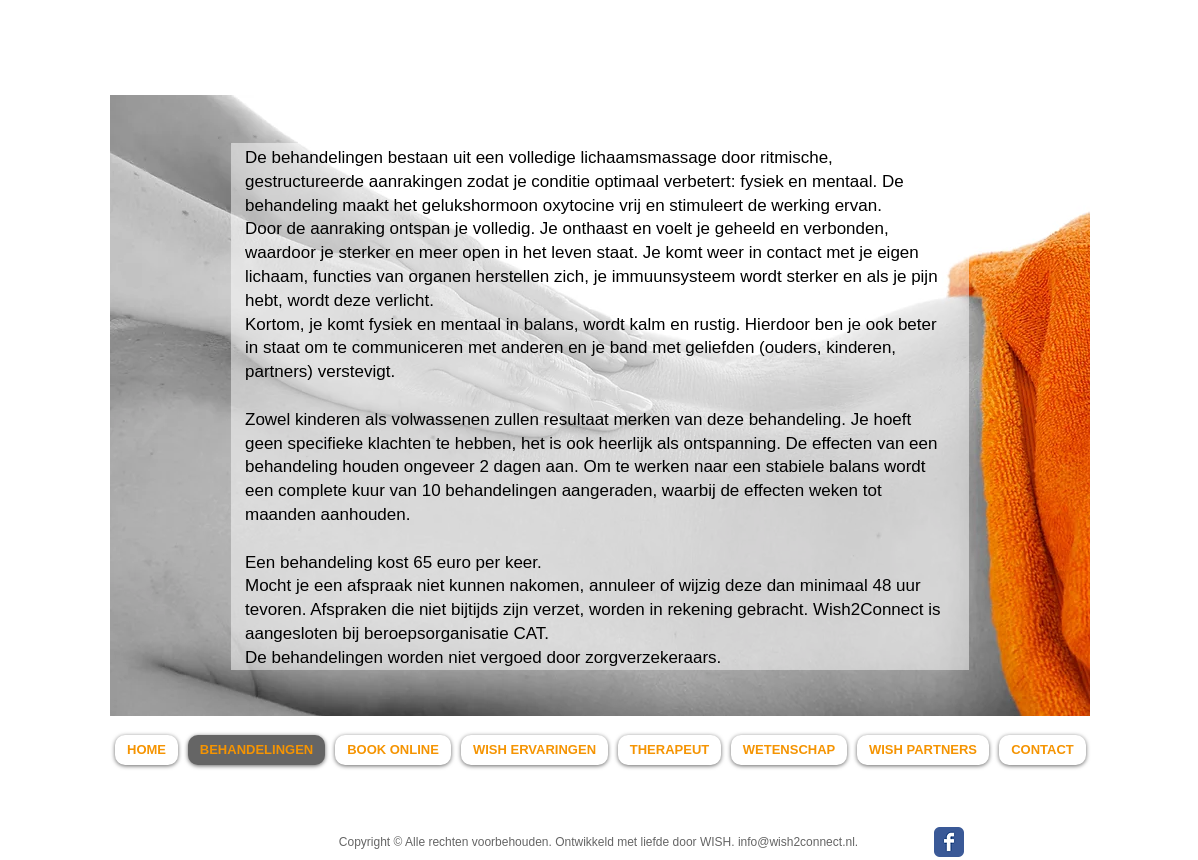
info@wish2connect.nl (796, 842)
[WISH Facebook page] (949, 842)
